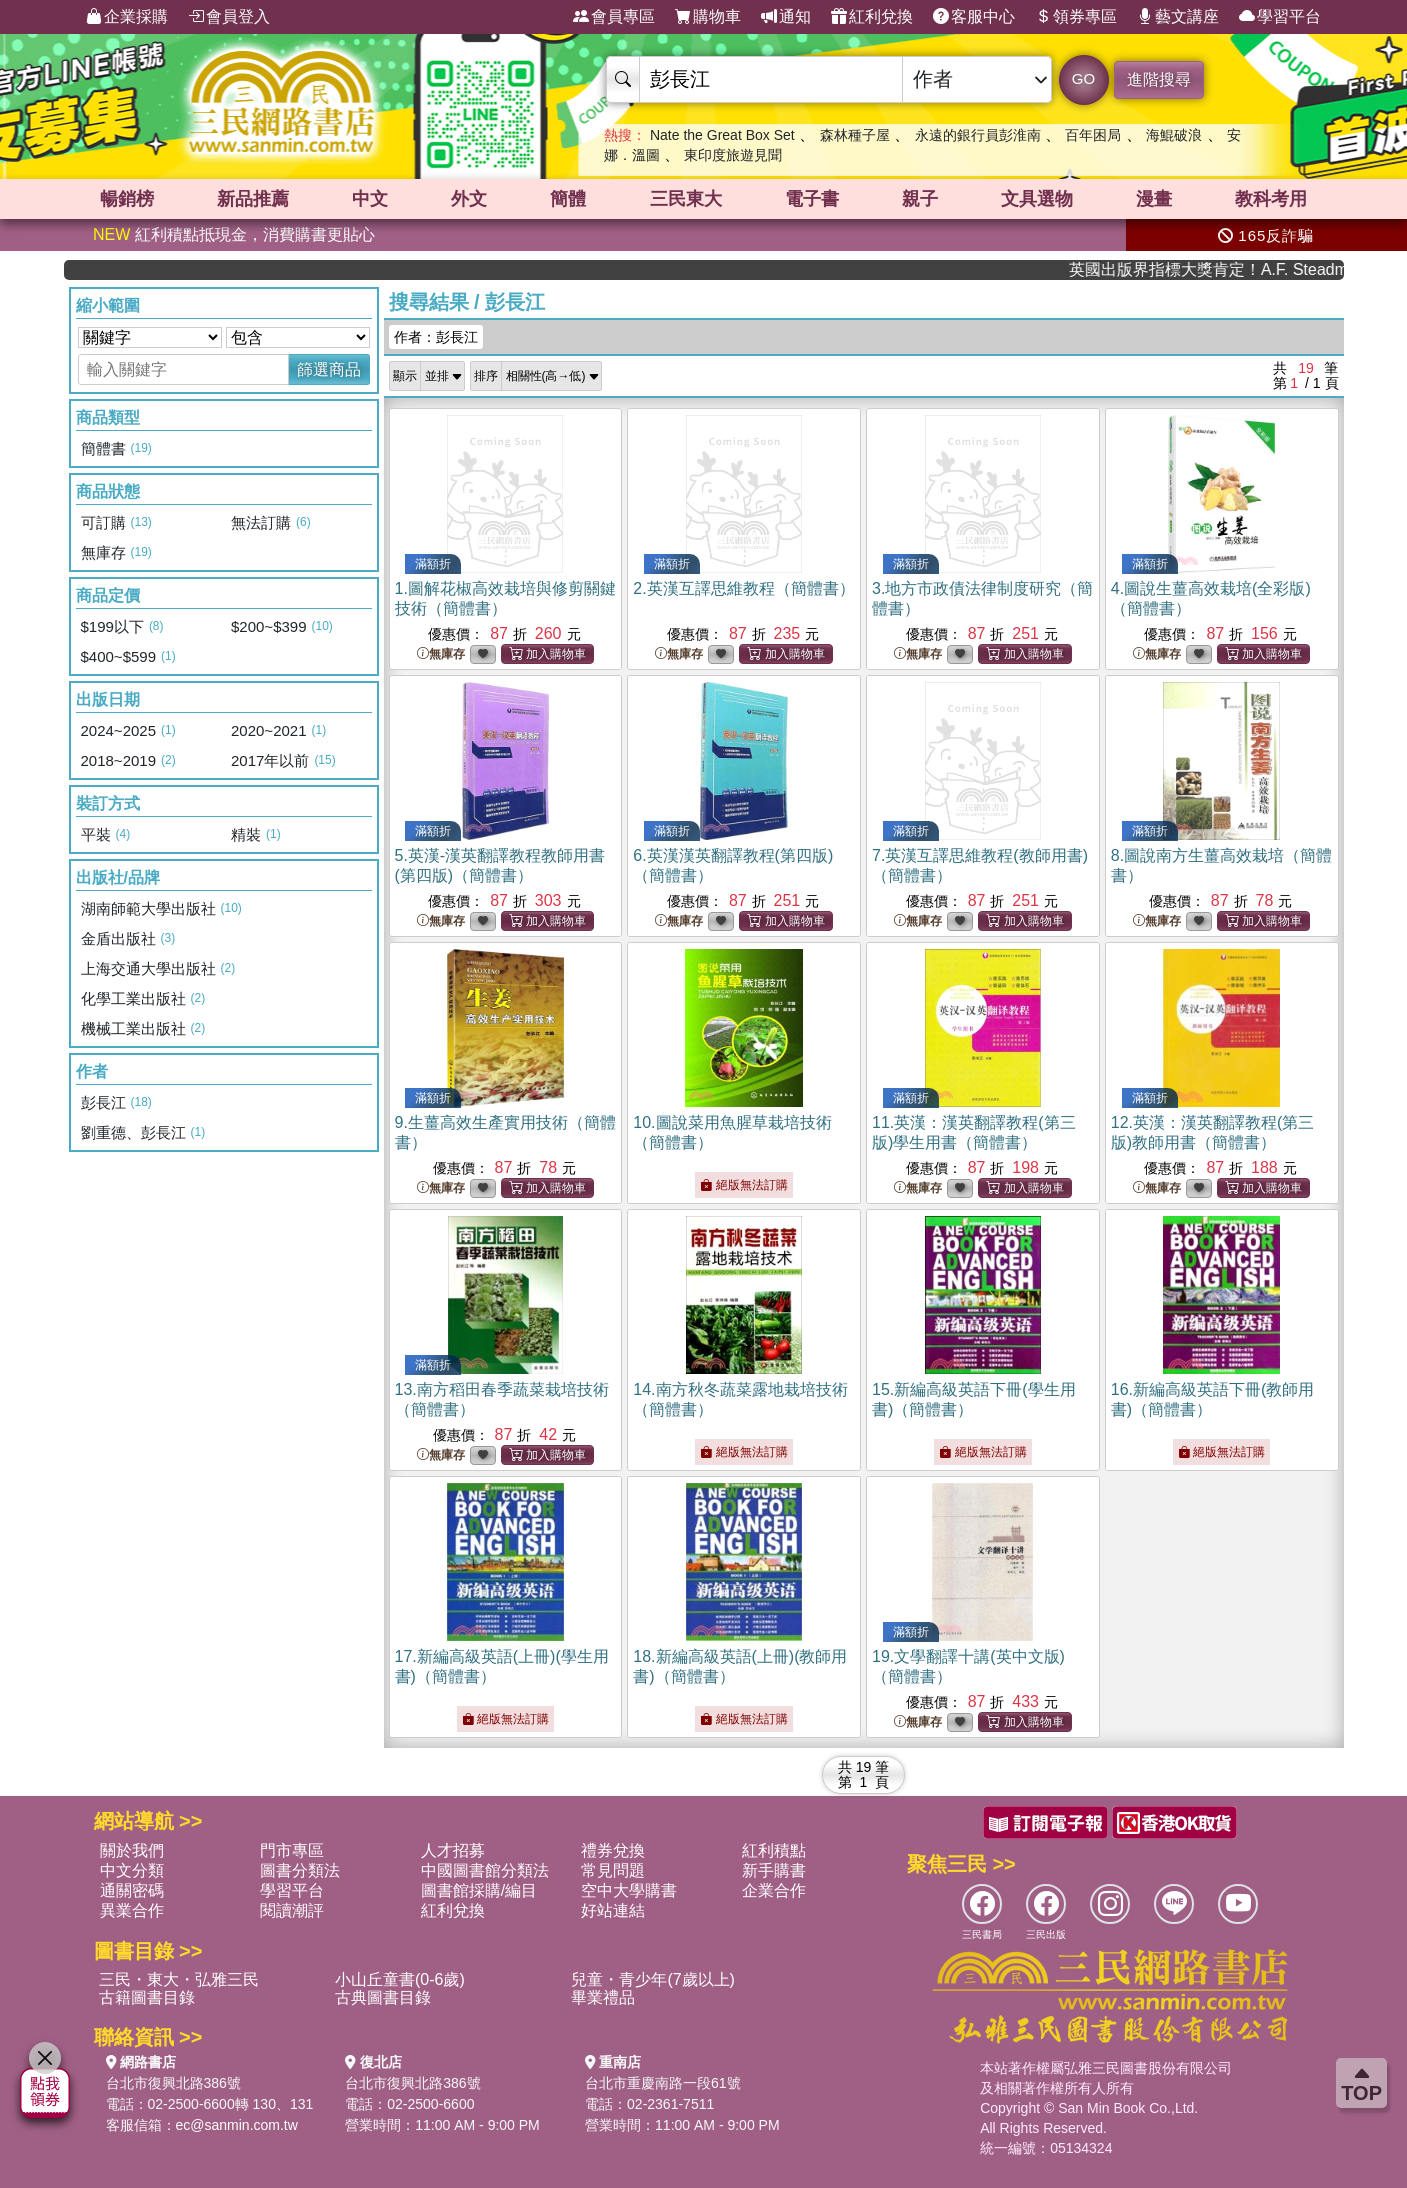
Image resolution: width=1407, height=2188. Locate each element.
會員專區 (614, 17)
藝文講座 (1178, 17)
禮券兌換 (613, 1850)
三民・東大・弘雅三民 (179, 1979)
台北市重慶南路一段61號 (663, 2083)
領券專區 (1076, 17)
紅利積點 (774, 1850)
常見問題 (613, 1870)
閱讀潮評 (292, 1910)
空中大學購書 (629, 1890)
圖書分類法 (300, 1870)
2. (743, 588)
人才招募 (453, 1850)
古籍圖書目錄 (147, 1997)
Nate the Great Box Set (722, 135)
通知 (786, 17)
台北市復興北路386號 (173, 2083)
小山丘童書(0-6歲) (400, 1979)
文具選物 (1037, 199)
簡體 (568, 199)
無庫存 (441, 654)
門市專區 (292, 1850)
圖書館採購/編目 (479, 1890)
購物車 (708, 17)
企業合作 (774, 1890)
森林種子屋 (855, 135)
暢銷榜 (127, 199)
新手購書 (774, 1870)
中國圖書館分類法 (485, 1870)
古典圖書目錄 (383, 1997)
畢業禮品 (603, 1997)
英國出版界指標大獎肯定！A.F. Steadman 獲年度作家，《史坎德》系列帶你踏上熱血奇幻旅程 (1232, 269)
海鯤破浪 (1174, 135)
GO (1083, 78)
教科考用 (1271, 199)
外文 (469, 199)
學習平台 (1280, 17)
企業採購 (127, 17)
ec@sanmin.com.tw (237, 2125)
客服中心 (974, 17)
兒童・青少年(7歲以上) (653, 1979)
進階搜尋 (1159, 79)
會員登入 (229, 17)
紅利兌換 (872, 17)
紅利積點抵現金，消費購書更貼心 (234, 234)
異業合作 (132, 1910)
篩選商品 (329, 369)
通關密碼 (132, 1890)
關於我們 (132, 1850)
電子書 (812, 199)
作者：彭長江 (436, 337)
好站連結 (613, 1910)
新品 (253, 199)
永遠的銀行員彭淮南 (978, 135)
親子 (920, 199)
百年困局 (1093, 135)
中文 (370, 199)
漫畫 (1154, 199)
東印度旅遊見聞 (733, 155)
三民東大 (686, 199)
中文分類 (132, 1870)
